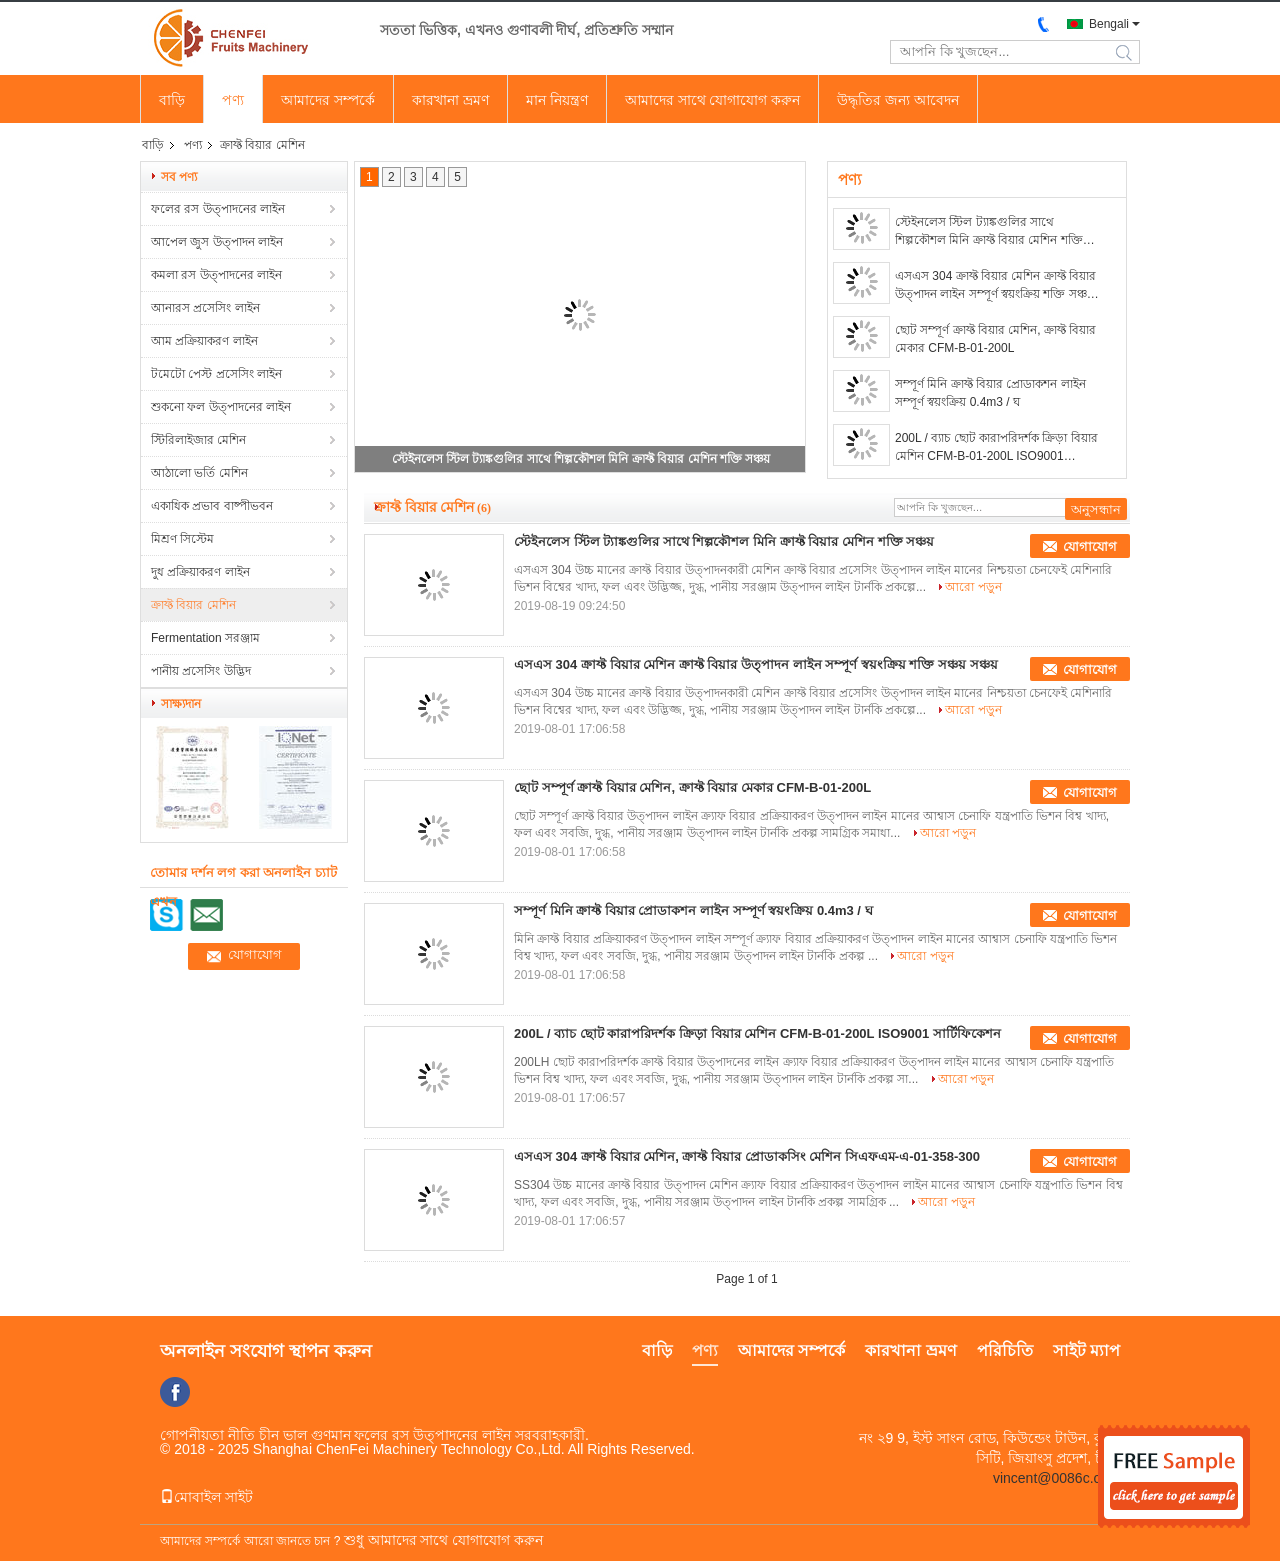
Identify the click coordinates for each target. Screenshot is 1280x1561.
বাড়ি (172, 100)
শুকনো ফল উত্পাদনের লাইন (221, 407)
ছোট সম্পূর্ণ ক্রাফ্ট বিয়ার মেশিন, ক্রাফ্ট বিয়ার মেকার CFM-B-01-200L (995, 339)
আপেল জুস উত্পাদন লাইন (217, 242)
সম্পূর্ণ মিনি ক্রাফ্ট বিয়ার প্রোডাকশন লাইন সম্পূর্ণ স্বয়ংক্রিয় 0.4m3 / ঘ (990, 393)
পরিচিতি (1005, 1350)
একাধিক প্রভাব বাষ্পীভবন (212, 506)
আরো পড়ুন (973, 587)
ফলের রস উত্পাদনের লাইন (218, 209)
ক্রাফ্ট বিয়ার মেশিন (193, 605)
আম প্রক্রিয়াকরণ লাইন (204, 341)
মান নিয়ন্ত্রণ (557, 100)
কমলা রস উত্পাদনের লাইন (216, 275)
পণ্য (233, 100)
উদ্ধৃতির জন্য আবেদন (898, 100)
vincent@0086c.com (1056, 1478)
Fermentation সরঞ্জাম (205, 638)
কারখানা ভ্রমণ (450, 100)
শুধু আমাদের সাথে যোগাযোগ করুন (444, 1540)
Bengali (1109, 24)
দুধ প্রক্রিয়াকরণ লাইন (200, 572)
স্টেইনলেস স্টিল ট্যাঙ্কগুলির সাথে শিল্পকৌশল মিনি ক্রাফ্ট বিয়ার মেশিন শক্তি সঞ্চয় (581, 459)
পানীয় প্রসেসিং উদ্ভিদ (201, 671)
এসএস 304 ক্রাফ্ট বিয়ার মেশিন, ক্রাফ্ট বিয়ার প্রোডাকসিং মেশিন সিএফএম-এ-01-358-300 (747, 1156)
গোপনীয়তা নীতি (207, 1435)
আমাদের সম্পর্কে (328, 100)
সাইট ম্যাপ (1086, 1350)
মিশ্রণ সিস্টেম (182, 539)
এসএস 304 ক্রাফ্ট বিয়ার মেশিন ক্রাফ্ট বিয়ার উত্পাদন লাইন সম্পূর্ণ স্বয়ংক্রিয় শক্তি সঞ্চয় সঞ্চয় (995, 286)
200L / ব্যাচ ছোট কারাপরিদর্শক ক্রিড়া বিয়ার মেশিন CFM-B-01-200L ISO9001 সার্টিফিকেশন (996, 448)
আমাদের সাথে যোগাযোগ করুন (713, 100)
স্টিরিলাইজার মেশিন (198, 440)
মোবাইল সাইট (206, 1497)
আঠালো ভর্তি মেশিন (199, 473)
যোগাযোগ (1090, 546)
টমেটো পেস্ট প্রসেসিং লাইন (216, 374)
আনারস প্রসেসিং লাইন (205, 308)
